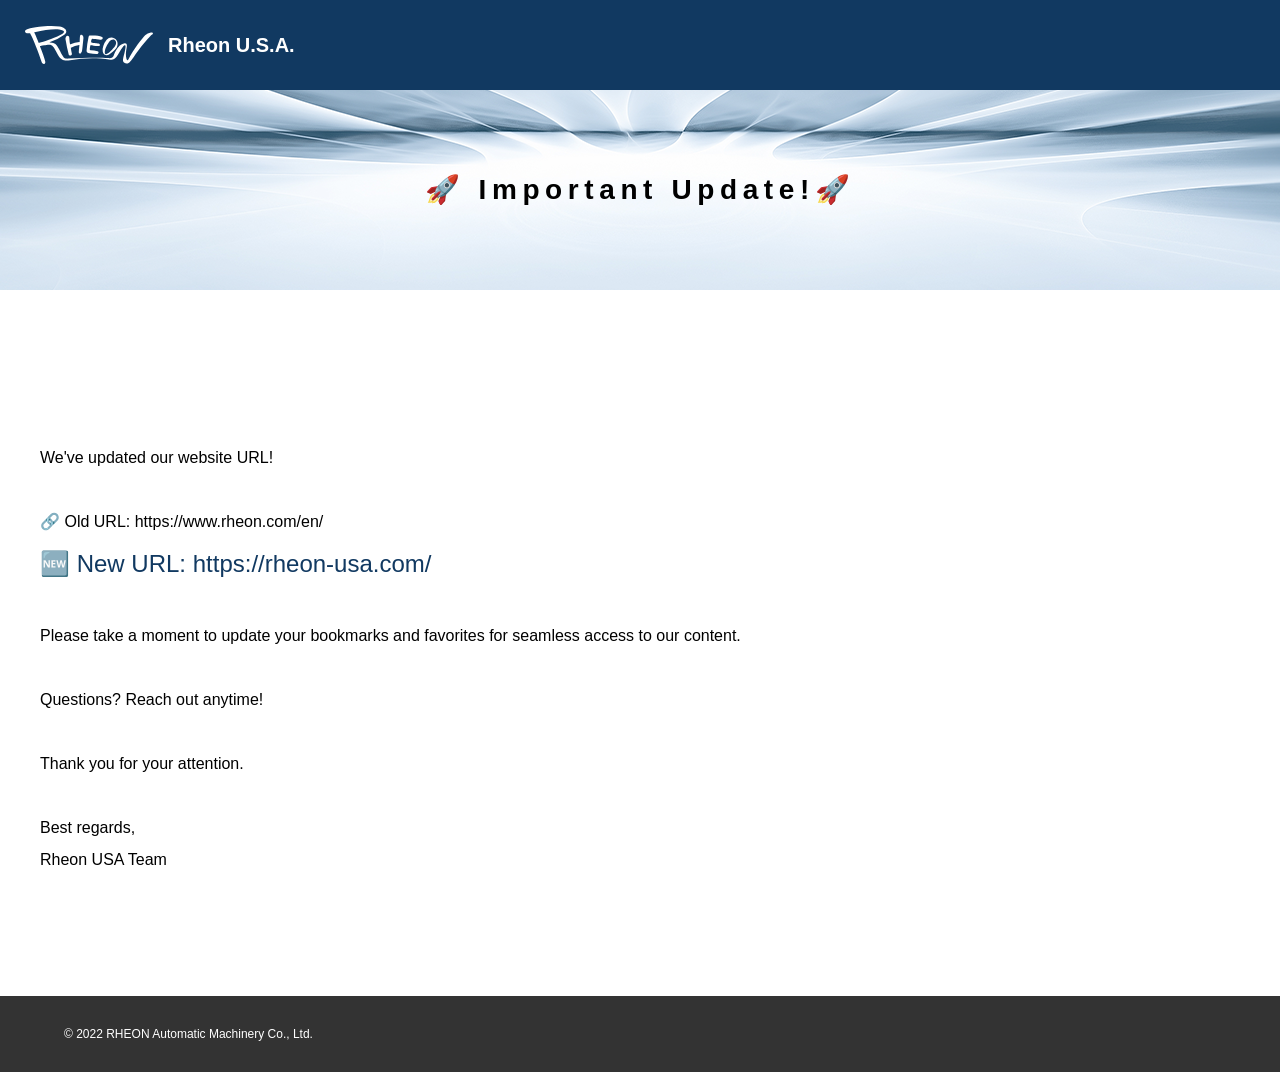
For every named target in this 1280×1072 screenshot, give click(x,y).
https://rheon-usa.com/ (312, 563)
